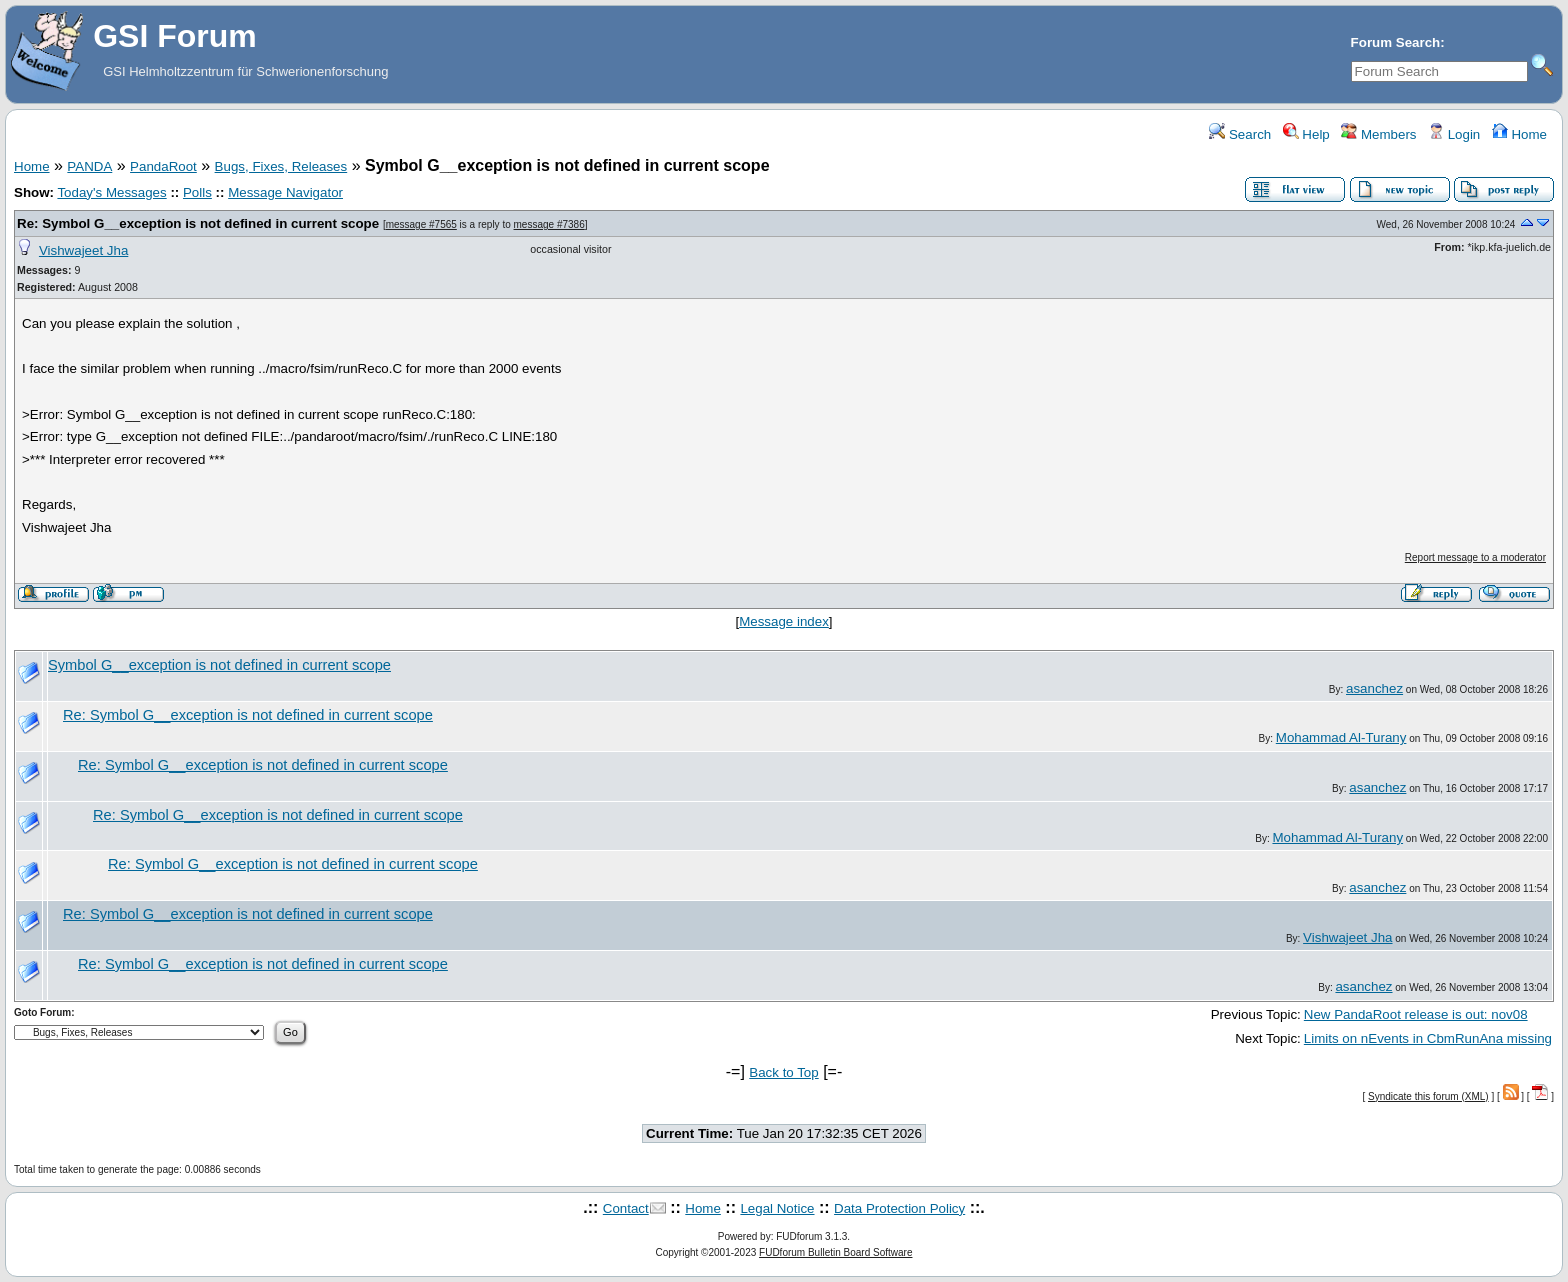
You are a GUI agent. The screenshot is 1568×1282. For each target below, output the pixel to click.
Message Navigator (285, 192)
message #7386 (549, 224)
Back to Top (783, 1072)
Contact (626, 1208)
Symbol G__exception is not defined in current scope (219, 665)
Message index (784, 621)
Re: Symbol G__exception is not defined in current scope (198, 223)
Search (1240, 134)
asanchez (1374, 688)
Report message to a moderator (1475, 557)
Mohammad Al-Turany (1341, 737)
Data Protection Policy (899, 1208)
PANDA (89, 166)
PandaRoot (163, 166)
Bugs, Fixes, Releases (281, 166)
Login (1454, 134)
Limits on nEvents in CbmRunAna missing (1428, 1038)
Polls (197, 192)
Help (1306, 134)
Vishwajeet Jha (83, 250)
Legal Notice (777, 1208)
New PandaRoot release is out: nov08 (1416, 1014)
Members (1378, 134)
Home (1519, 134)
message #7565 (421, 224)
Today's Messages (111, 192)
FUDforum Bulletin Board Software (835, 1252)
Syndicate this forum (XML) (1428, 1096)
